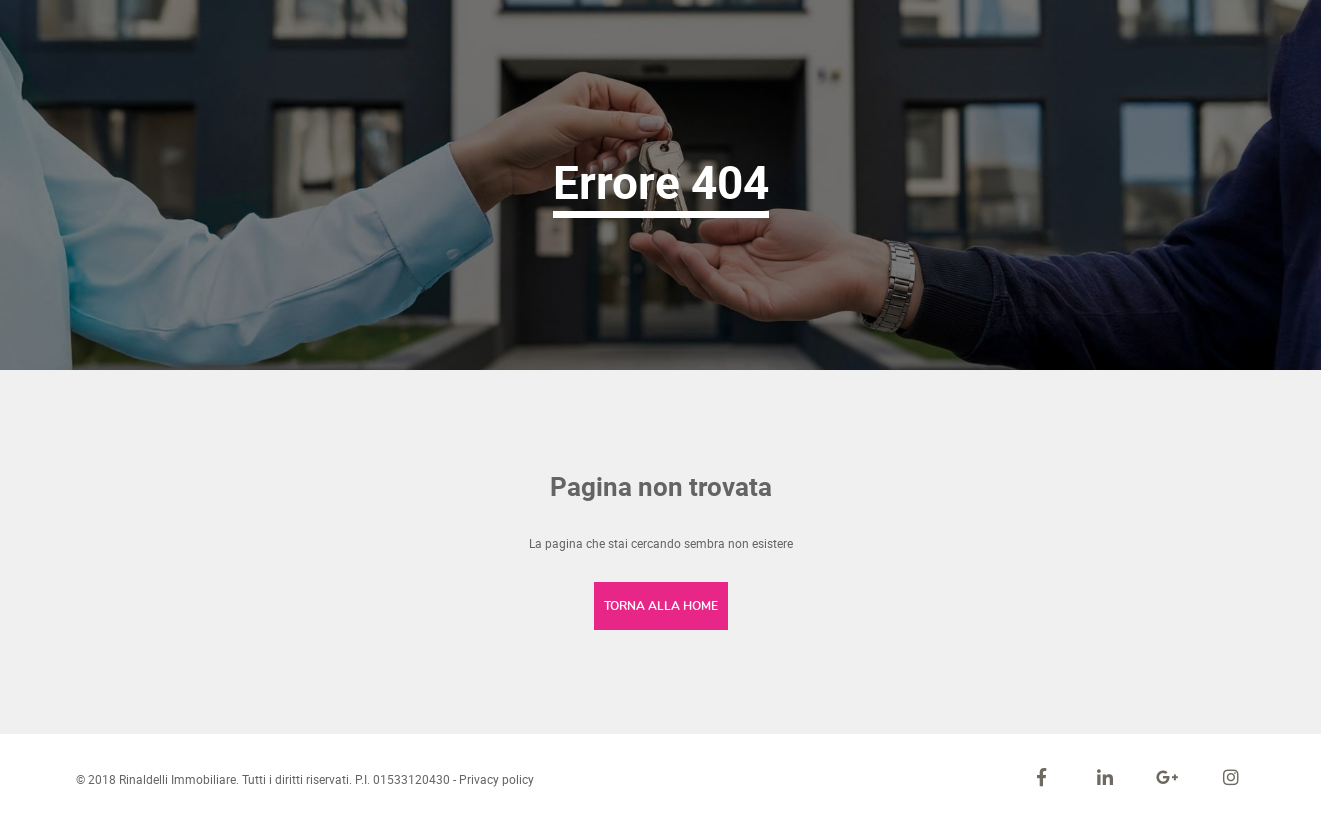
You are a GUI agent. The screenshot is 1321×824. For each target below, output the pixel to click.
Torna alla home (661, 606)
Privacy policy (496, 779)
